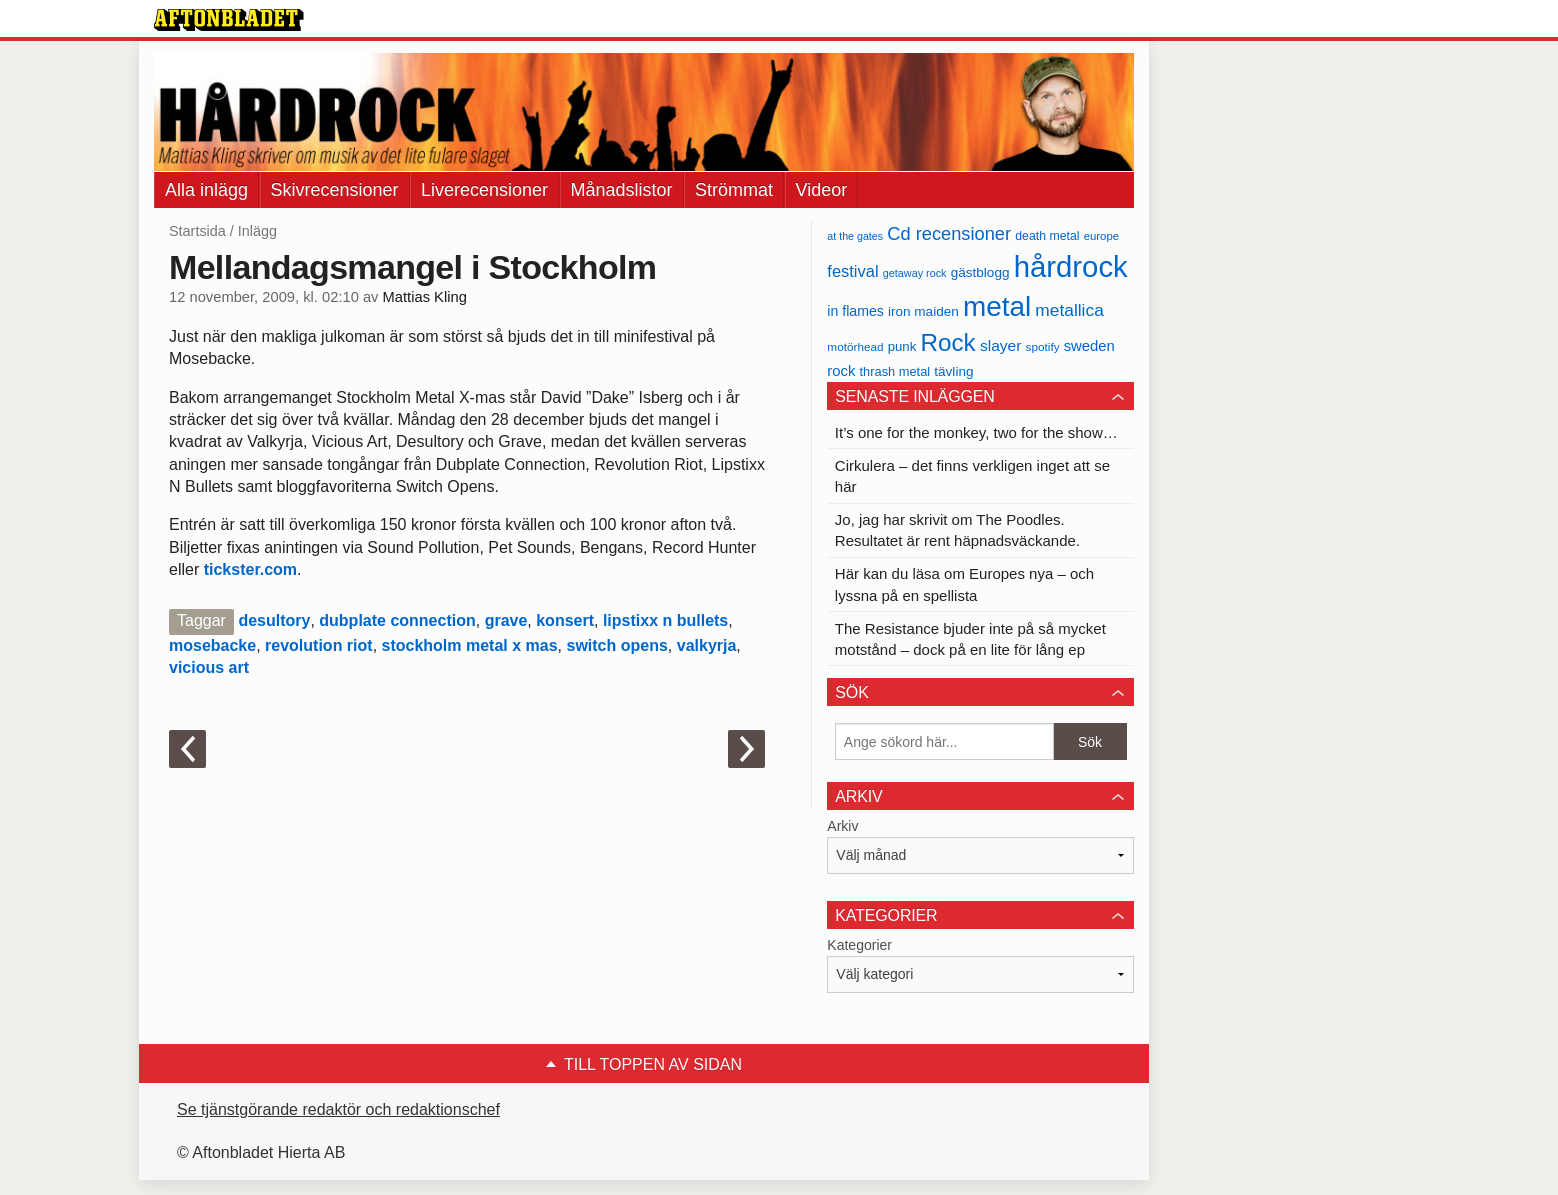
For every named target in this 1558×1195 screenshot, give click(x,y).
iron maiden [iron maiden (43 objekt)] (923, 311)
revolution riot (319, 645)
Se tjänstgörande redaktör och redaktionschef (338, 1109)
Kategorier (859, 945)
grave (506, 620)
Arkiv (842, 826)
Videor (822, 190)
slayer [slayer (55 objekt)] (1000, 345)
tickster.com (250, 569)
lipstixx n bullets (665, 620)
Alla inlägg (206, 190)
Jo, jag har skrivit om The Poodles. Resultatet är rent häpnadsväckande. (957, 530)
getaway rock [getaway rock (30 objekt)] (915, 273)
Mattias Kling (425, 297)
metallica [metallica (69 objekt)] (1069, 310)
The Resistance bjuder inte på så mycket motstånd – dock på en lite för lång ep (970, 639)
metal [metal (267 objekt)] (997, 306)
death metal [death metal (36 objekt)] (1047, 236)
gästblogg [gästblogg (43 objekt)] (980, 272)
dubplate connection (397, 620)
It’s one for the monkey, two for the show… (976, 432)
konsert (565, 620)
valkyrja (707, 645)
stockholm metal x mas (470, 645)
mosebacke (212, 645)
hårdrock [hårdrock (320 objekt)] (1071, 266)
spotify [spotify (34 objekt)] (1043, 346)
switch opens (616, 645)
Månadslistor (622, 190)
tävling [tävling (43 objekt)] (953, 371)
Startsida (197, 231)
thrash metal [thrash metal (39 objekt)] (895, 371)
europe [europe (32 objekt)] (1101, 236)
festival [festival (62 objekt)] (852, 271)
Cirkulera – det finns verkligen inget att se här (972, 476)
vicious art (209, 667)
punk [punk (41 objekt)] (902, 346)
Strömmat (734, 190)
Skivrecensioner (335, 190)
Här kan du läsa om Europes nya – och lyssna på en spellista (964, 584)
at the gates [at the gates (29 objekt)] (855, 236)
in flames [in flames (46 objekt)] (855, 311)
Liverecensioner (484, 190)
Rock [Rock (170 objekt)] (947, 342)
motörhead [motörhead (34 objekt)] (855, 346)
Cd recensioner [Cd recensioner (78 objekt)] (949, 233)
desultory (274, 620)
